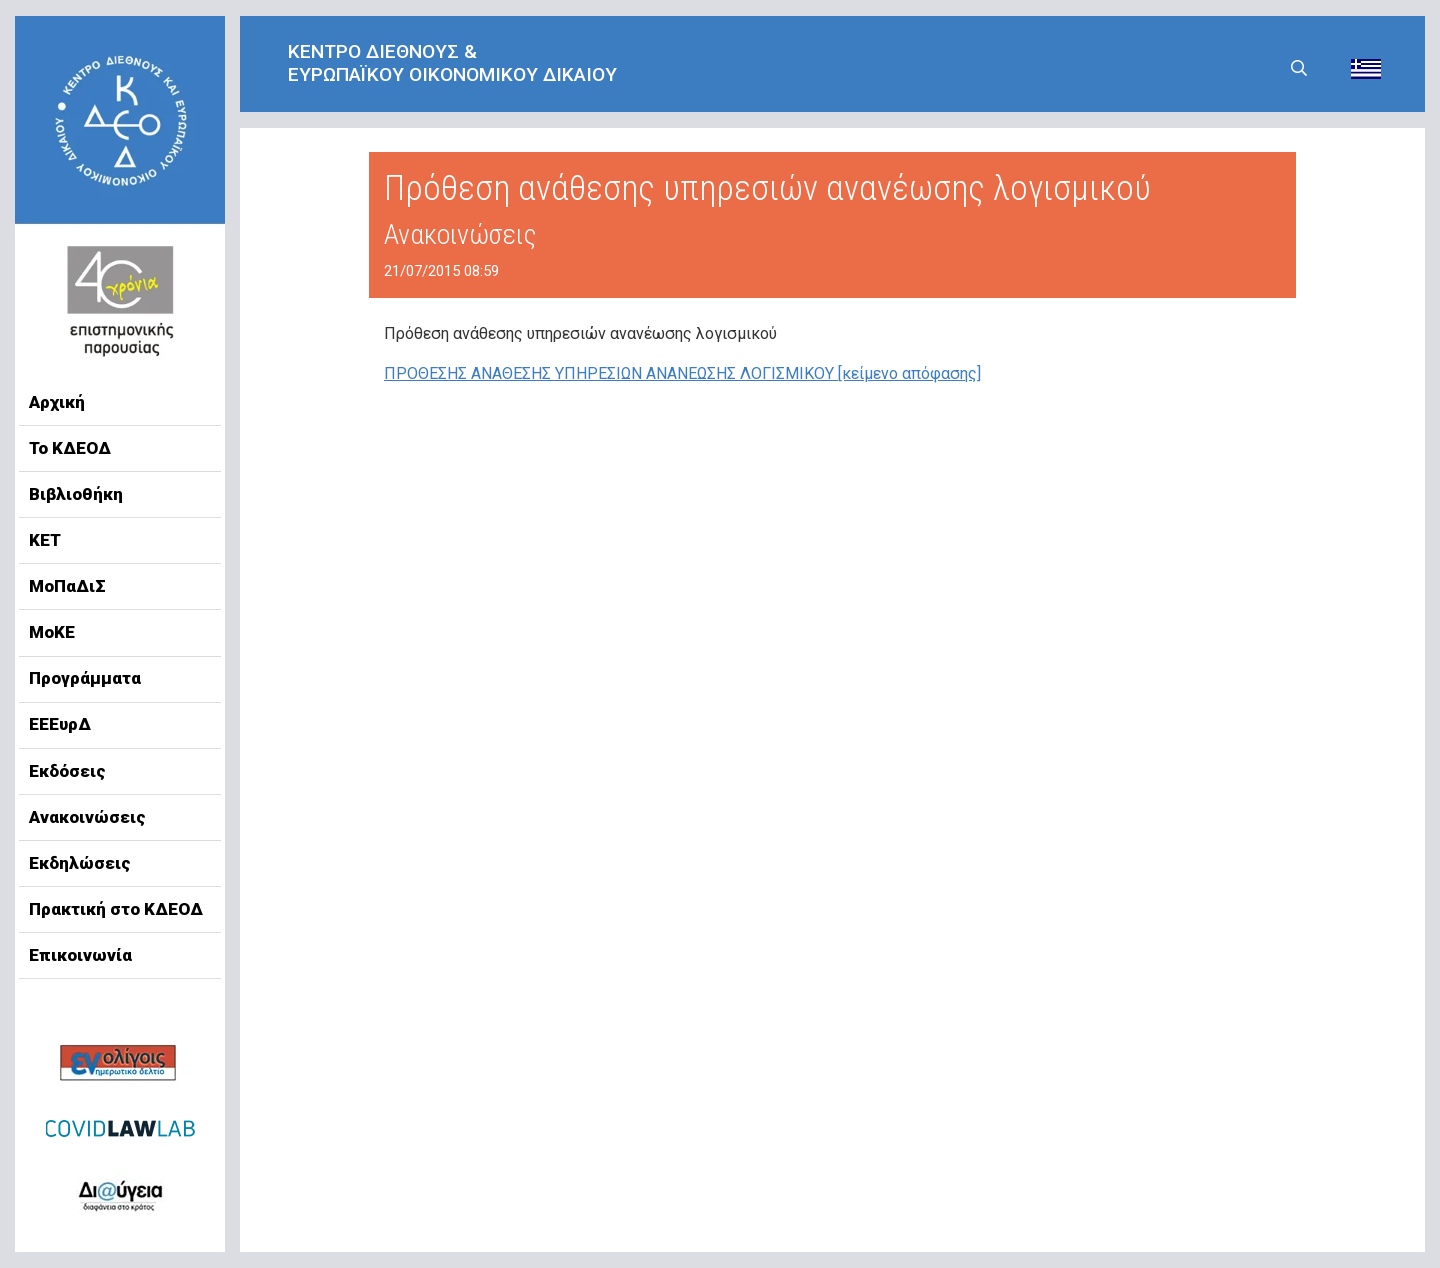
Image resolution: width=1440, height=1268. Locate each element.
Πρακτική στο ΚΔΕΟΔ (116, 909)
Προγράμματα (85, 678)
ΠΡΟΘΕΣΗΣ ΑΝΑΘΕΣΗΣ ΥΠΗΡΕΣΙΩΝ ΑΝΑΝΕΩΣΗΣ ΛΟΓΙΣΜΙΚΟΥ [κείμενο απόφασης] (682, 373)
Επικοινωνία (80, 955)
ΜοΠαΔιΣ (67, 586)
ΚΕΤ (45, 540)
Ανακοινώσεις (87, 817)
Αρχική (57, 402)
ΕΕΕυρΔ (60, 724)
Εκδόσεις (67, 771)
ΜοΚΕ (52, 632)
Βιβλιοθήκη (76, 494)
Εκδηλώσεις (80, 863)
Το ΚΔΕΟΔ (70, 448)
